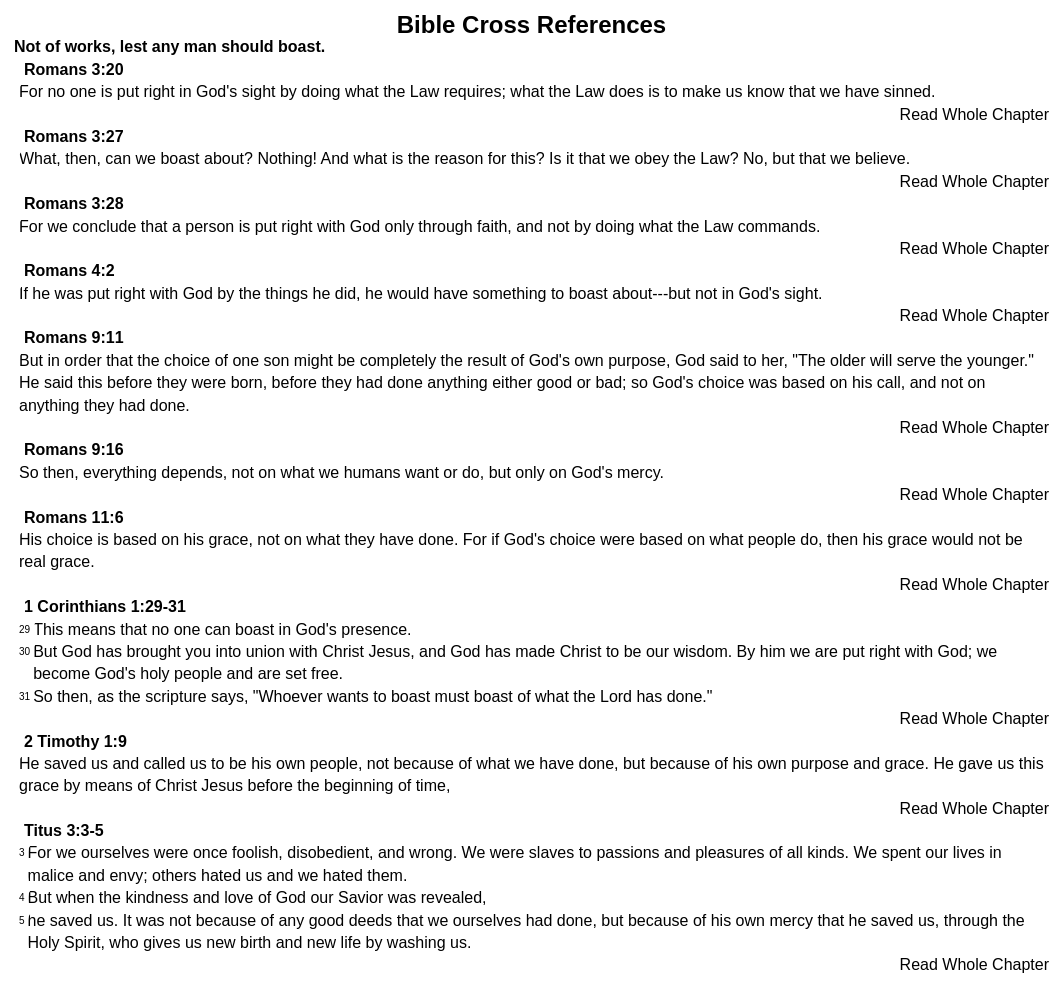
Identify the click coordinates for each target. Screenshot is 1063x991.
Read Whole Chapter (974, 114)
